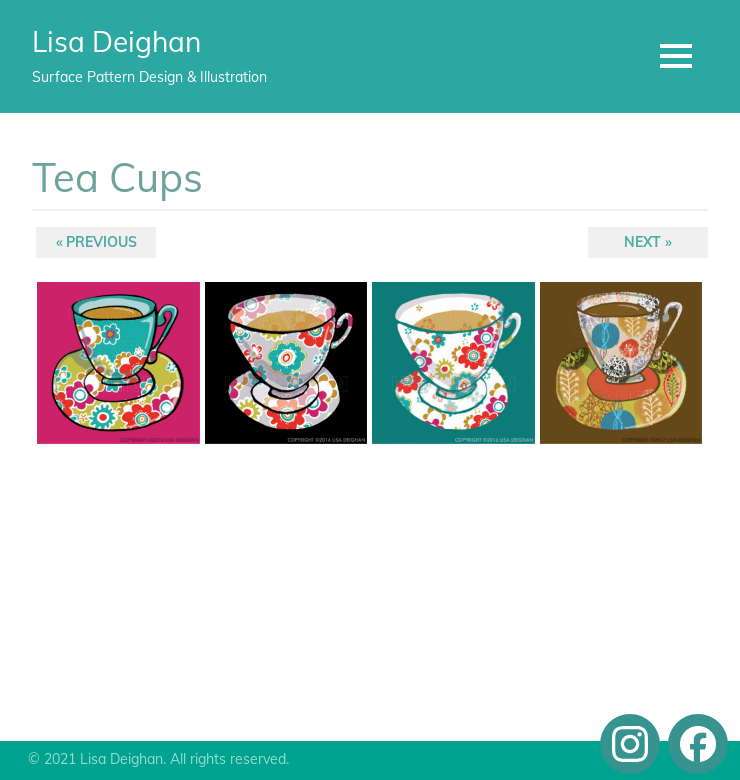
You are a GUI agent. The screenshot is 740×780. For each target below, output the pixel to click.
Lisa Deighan (116, 41)
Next (644, 244)
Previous (101, 244)
